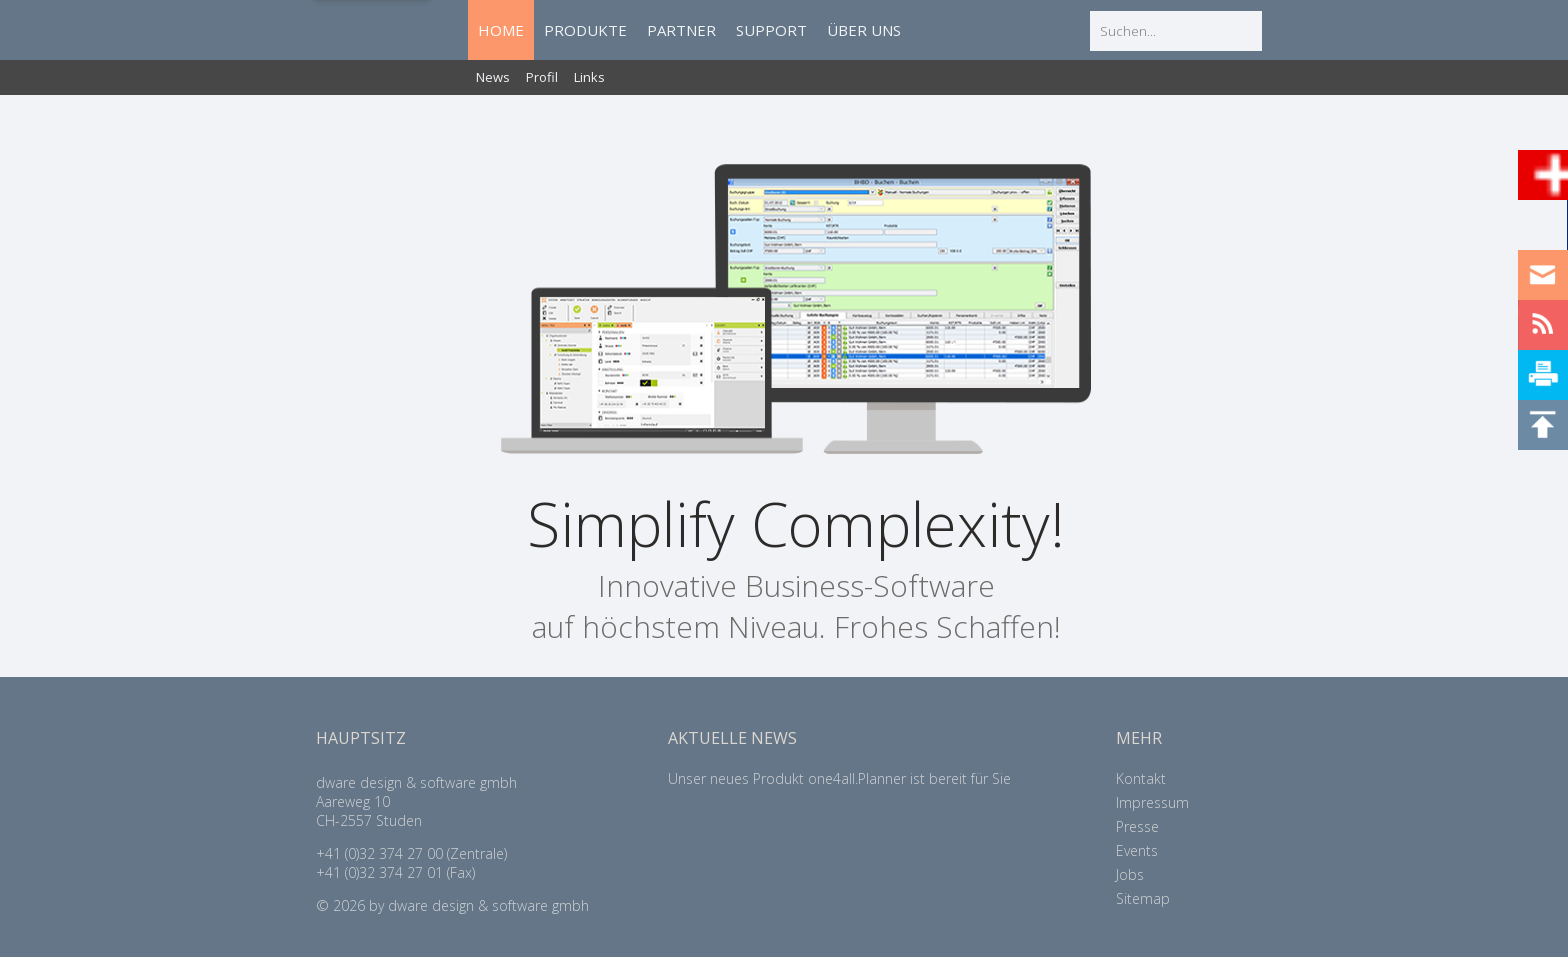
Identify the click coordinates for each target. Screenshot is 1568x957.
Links (589, 77)
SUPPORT (771, 30)
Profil (542, 77)
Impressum (1152, 802)
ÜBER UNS (864, 30)
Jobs (1130, 874)
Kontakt (1141, 778)
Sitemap (1143, 898)
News (493, 77)
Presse (1137, 826)
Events (1137, 850)
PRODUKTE (585, 30)
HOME (501, 30)
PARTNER (681, 30)
